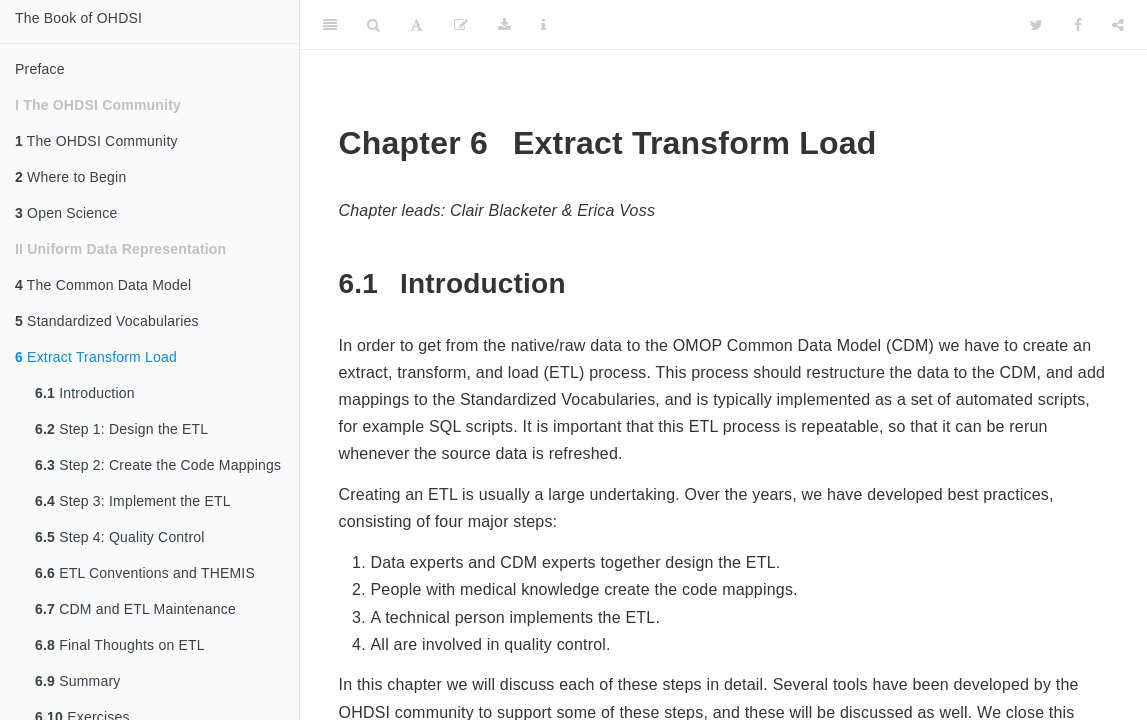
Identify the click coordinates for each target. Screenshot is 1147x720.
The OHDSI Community (96, 141)
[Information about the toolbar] (543, 25)
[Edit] (461, 25)
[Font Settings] (416, 25)
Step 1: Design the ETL (121, 429)
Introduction (85, 393)
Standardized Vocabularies (107, 321)
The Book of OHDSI (78, 18)
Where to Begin (70, 177)
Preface (40, 69)
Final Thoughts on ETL (120, 645)
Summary (77, 681)
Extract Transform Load (96, 357)
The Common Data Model (103, 285)
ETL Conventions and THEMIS (145, 573)
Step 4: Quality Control (120, 537)
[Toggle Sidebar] (330, 25)
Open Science (66, 213)
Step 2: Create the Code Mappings (158, 465)
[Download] (504, 25)
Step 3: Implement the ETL (133, 501)
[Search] (373, 25)
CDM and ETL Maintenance (135, 609)
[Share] (1118, 25)
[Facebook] (1078, 25)
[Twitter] (1036, 25)
